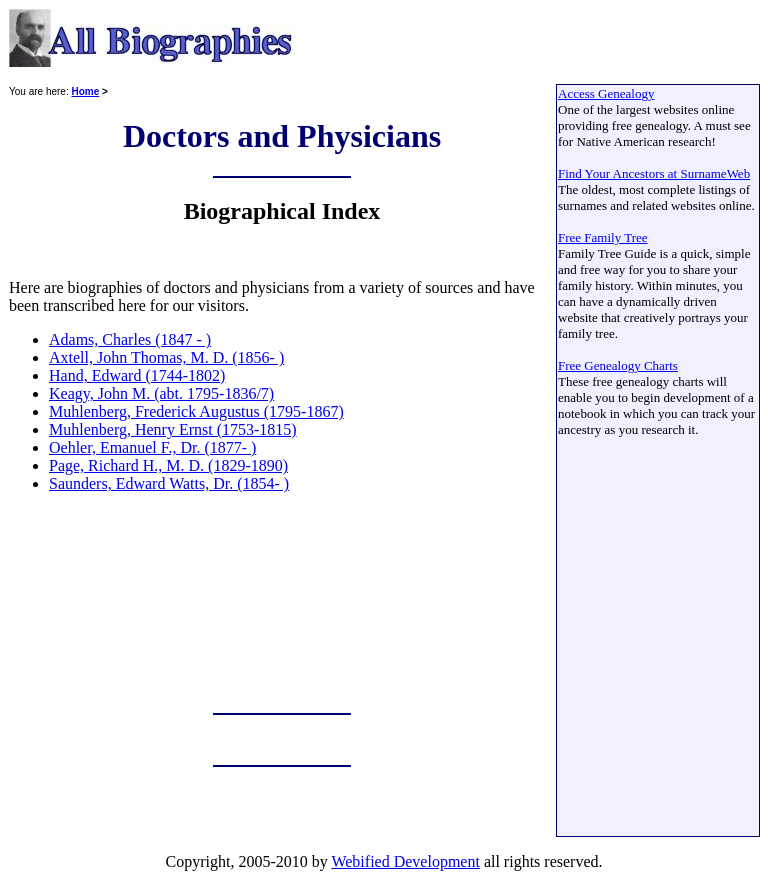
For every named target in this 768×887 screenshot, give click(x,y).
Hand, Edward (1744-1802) (137, 375)
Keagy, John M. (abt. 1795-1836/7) (161, 393)
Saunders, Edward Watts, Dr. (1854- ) (169, 483)
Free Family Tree (603, 237)
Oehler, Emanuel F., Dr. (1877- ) (152, 447)
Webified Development (405, 861)
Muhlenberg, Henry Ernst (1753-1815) (173, 429)
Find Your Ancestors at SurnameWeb (654, 173)
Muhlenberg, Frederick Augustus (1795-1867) (196, 411)
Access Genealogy (606, 93)
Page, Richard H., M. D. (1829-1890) (168, 465)
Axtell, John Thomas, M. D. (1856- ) (166, 357)
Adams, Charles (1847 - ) (130, 339)
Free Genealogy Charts (618, 365)
